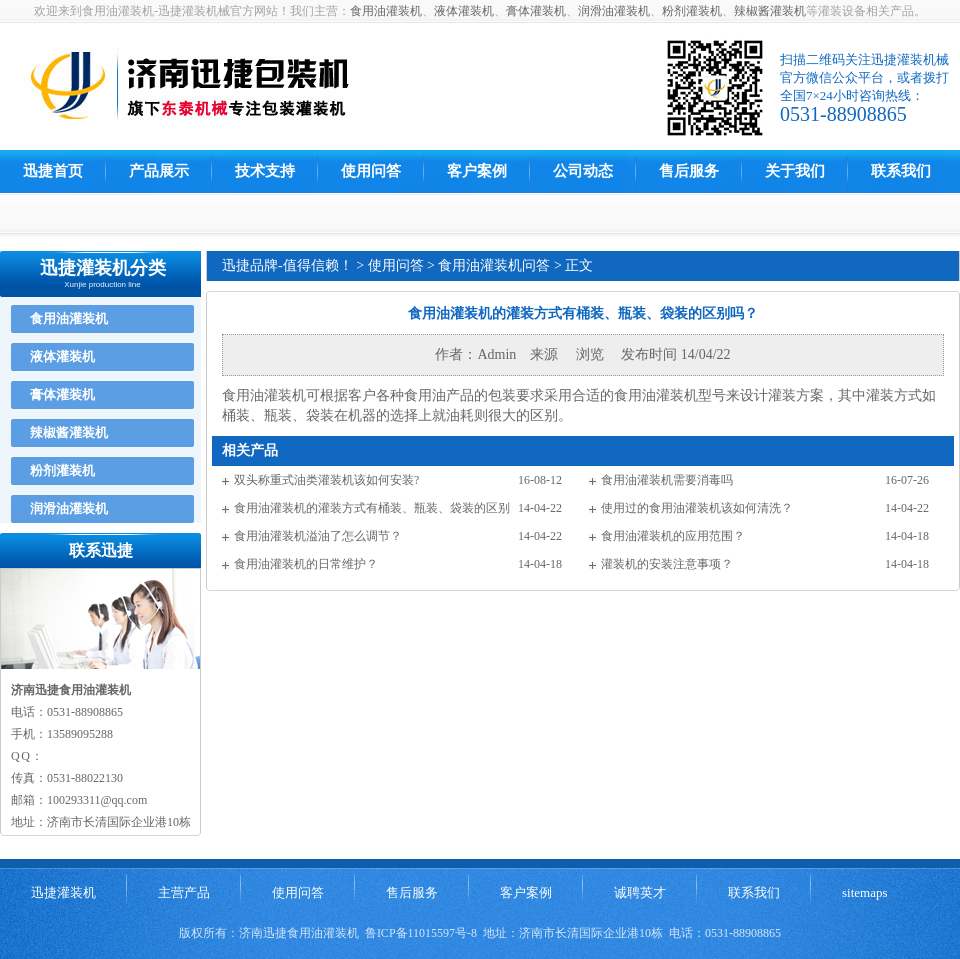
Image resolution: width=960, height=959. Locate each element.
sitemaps (865, 892)
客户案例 (477, 171)
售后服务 (689, 171)
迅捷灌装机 (63, 892)
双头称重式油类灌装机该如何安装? (326, 480)
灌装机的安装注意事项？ (667, 564)
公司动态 (583, 171)
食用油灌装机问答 (494, 265)
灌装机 (677, 395)
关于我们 (795, 171)
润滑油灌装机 (614, 11)
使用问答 (371, 171)
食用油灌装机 (386, 11)
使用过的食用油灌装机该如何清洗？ (697, 508)
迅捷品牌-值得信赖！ (287, 265)
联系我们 (901, 171)
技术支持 (265, 171)
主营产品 (184, 892)
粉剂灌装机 (692, 11)
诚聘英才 (640, 892)
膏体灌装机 (536, 11)
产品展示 (159, 171)
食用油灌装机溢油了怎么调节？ (318, 536)
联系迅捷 (101, 550)
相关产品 (250, 450)
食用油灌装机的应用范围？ (673, 536)
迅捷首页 (53, 171)
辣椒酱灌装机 (770, 11)
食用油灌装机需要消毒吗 (667, 480)
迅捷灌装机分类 (103, 268)
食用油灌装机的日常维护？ (306, 564)
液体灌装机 (464, 11)
